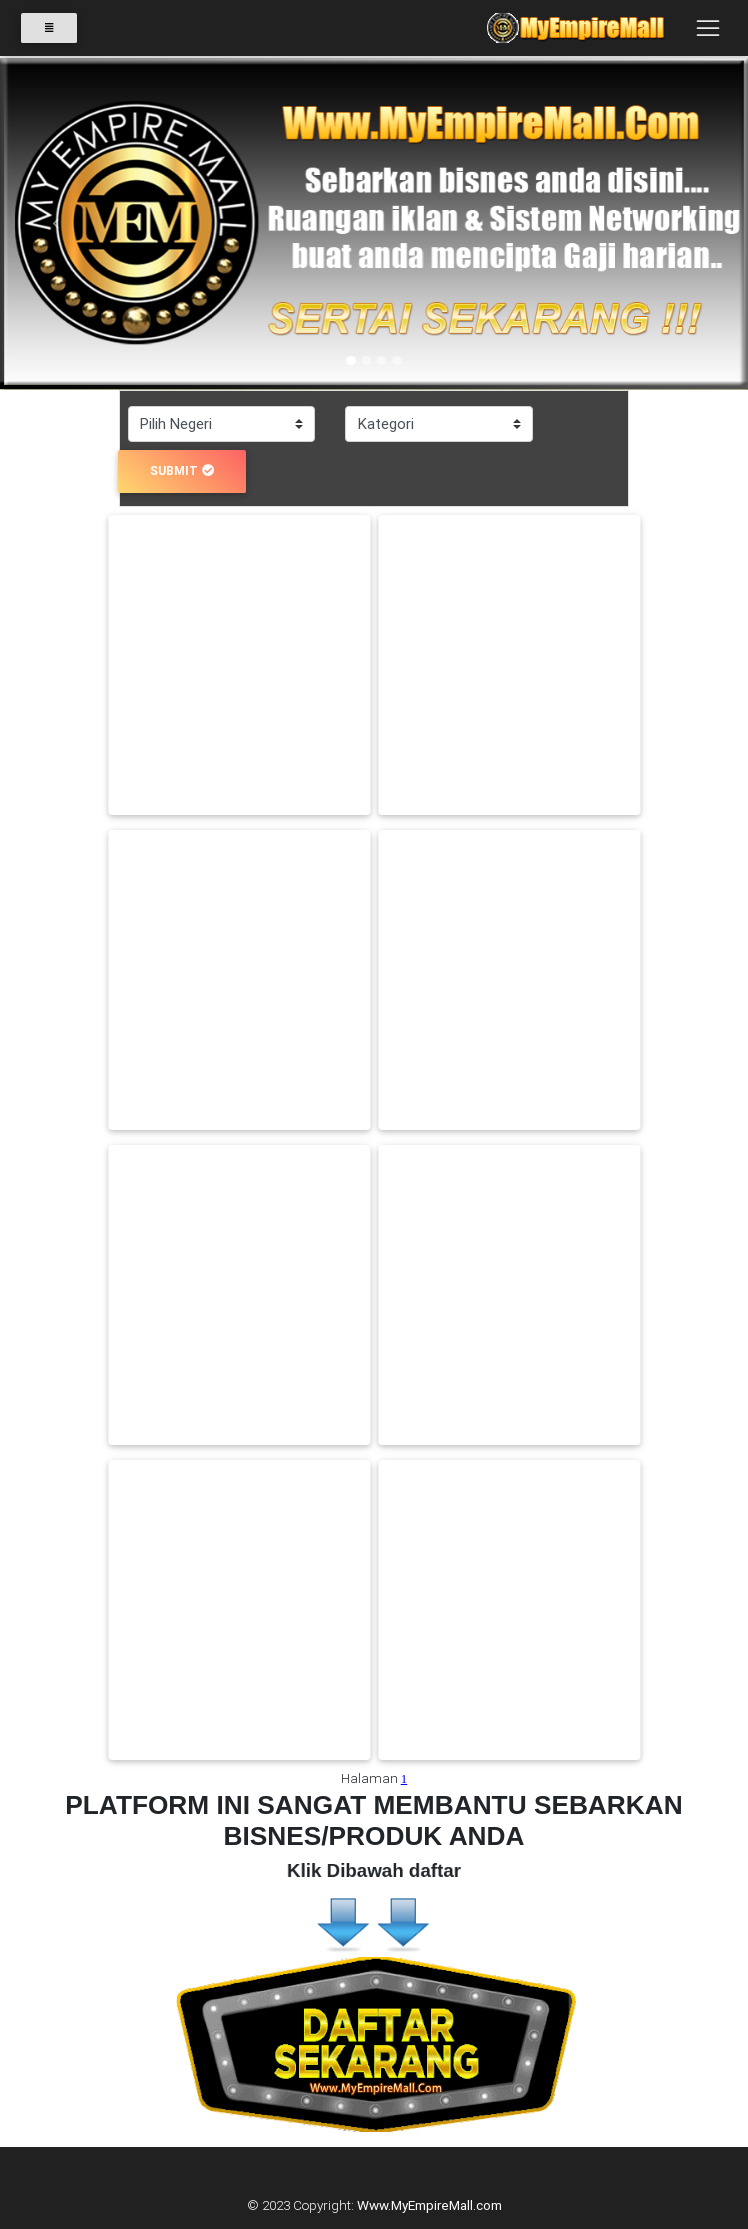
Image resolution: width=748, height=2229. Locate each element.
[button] (56, 224)
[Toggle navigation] (707, 33)
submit (182, 470)
